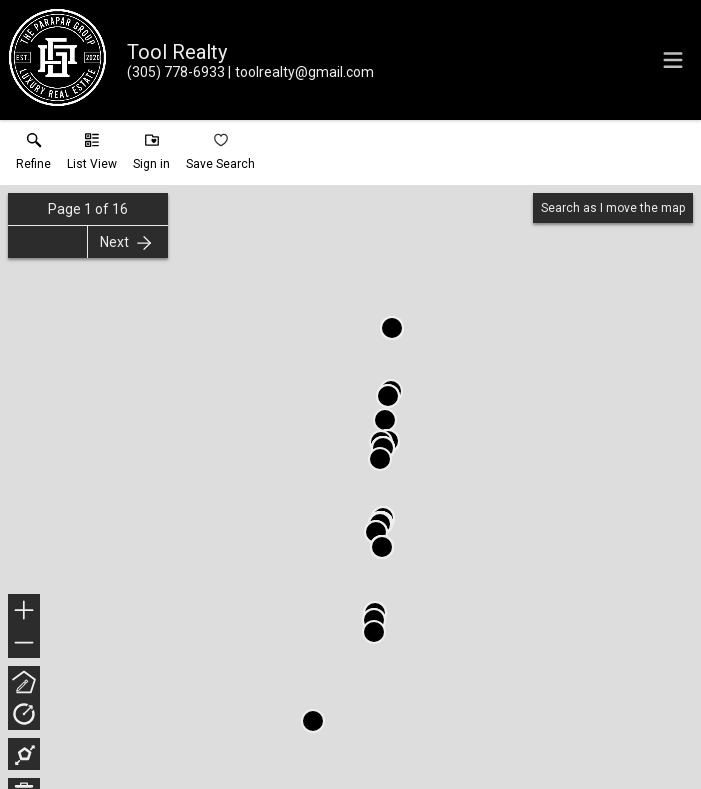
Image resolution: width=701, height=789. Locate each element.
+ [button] (24, 612)
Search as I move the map (613, 208)
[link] (33, 156)
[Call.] (176, 72)
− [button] (24, 643)
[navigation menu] (673, 60)
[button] (92, 156)
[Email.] (301, 72)
